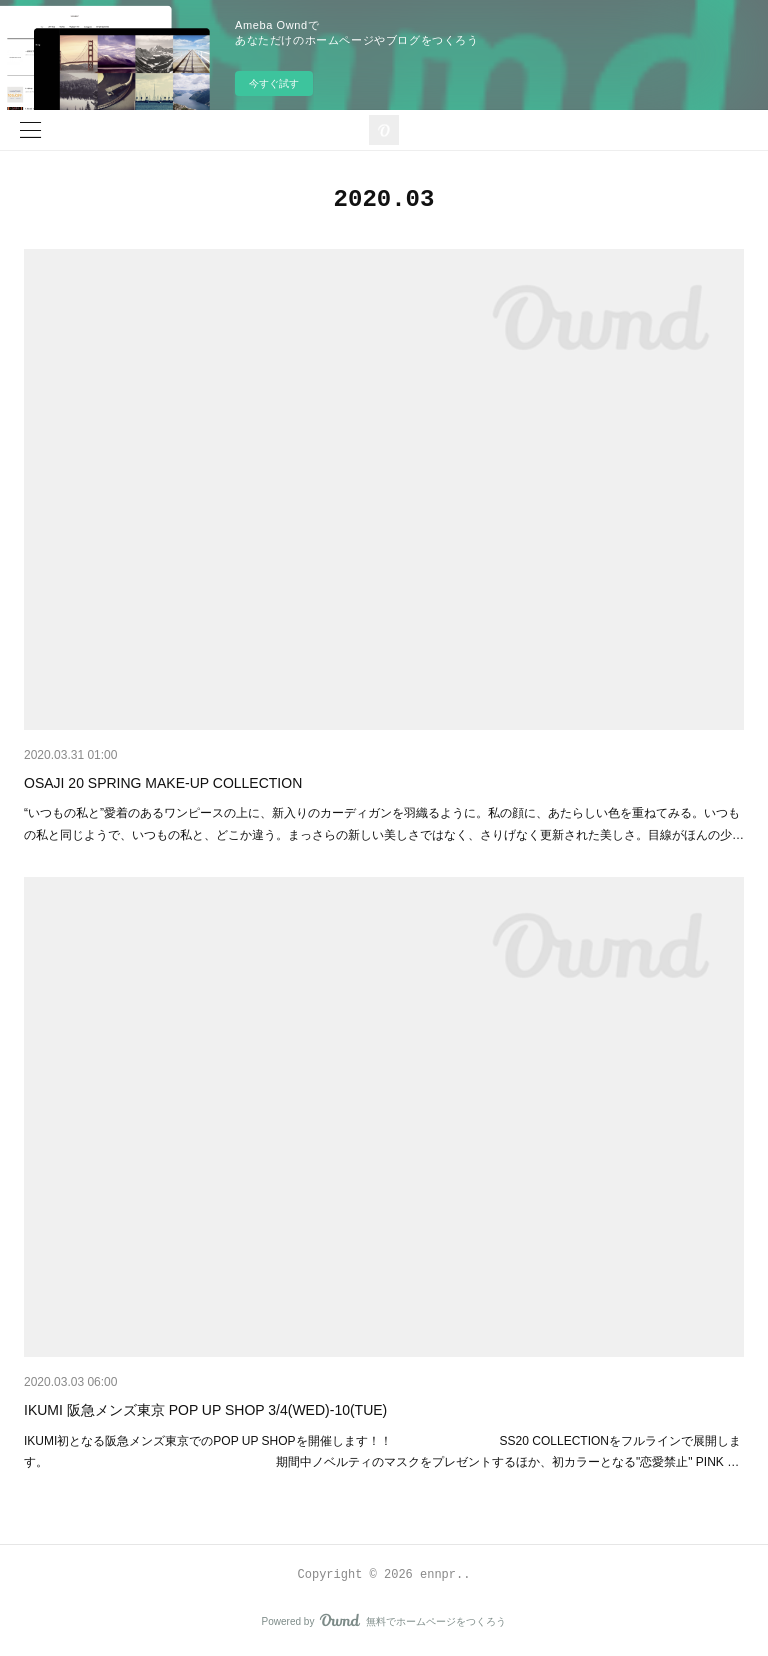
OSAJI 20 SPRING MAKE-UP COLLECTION (163, 783)
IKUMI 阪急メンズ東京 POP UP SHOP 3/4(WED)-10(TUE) (205, 1410)
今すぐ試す (274, 83)
